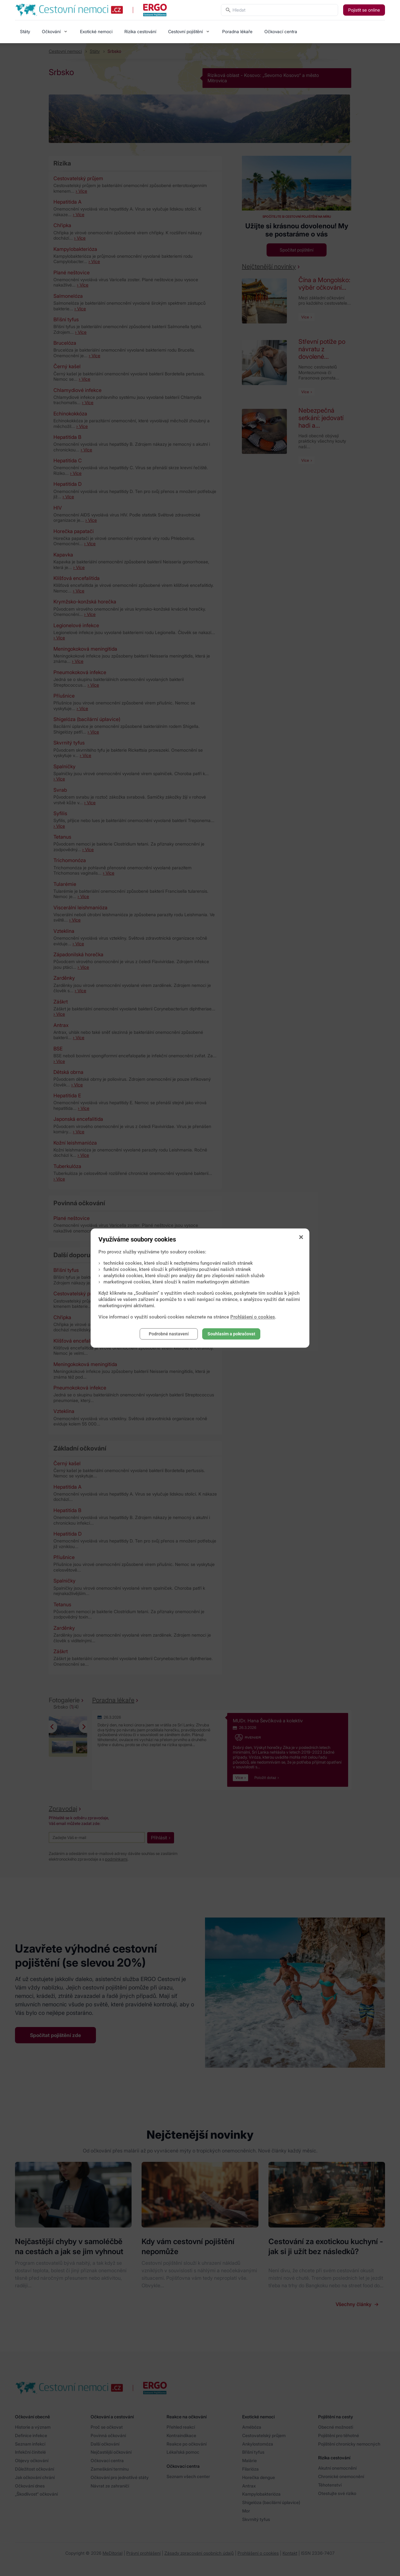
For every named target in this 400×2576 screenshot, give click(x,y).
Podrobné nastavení (169, 1334)
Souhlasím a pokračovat (231, 1334)
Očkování (51, 31)
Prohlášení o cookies (252, 1317)
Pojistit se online (364, 10)
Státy (25, 31)
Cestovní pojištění (185, 31)
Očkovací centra (280, 31)
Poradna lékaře (237, 31)
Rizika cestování (140, 31)
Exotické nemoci (96, 31)
